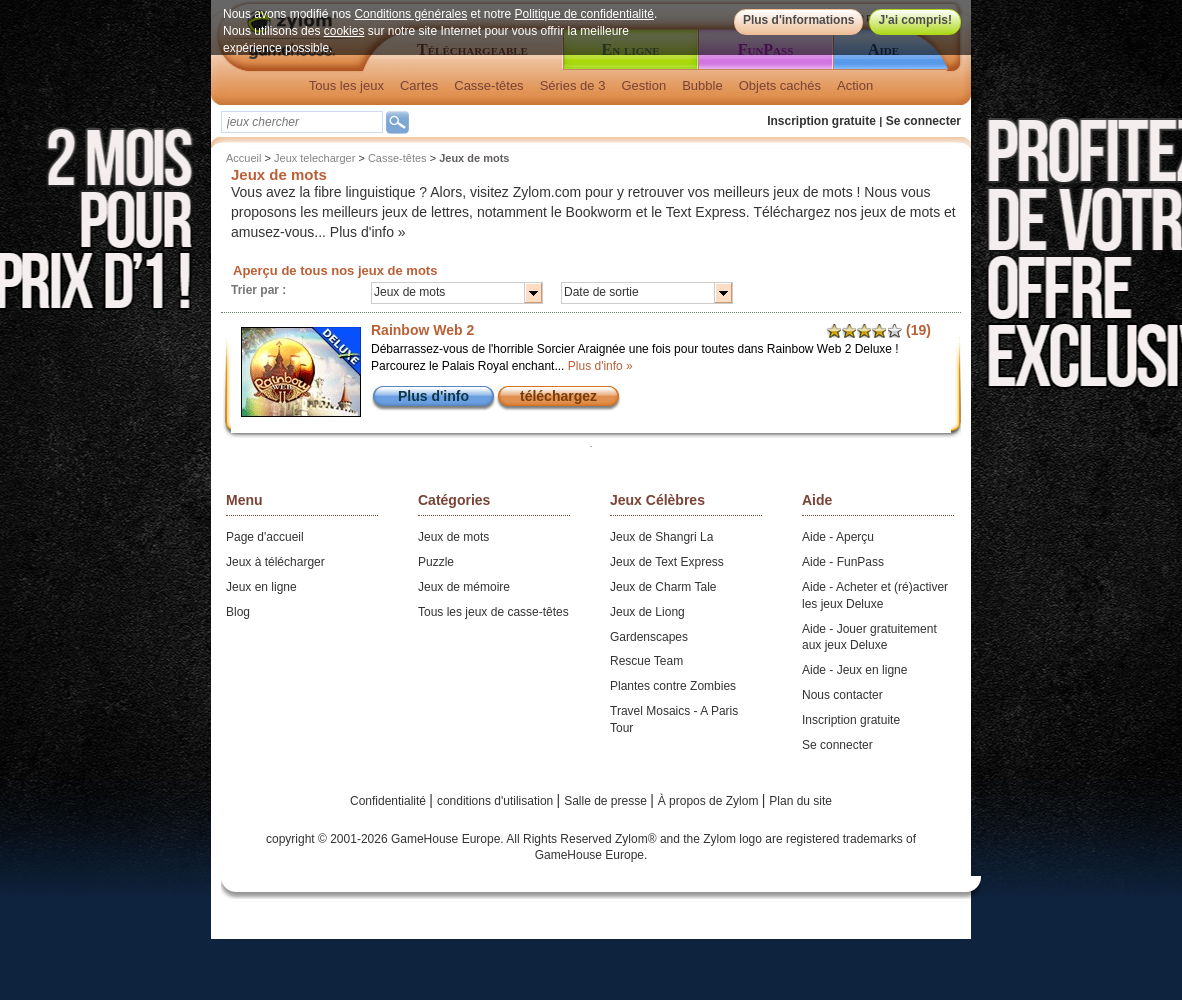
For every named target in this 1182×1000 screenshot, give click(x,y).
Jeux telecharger (314, 158)
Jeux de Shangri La (661, 537)
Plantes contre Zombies (673, 686)
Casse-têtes (488, 85)
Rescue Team (646, 661)
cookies (344, 31)
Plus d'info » (368, 232)
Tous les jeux (346, 85)
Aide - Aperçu (838, 537)
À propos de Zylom (710, 801)
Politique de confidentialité (584, 14)
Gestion (643, 85)
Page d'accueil (265, 537)
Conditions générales (410, 14)
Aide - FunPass (843, 562)
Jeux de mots (453, 537)
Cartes (419, 85)
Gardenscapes (649, 637)
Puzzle (436, 562)
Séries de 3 (573, 85)
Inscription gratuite (821, 121)
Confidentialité (389, 801)
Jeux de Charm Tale (663, 587)
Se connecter (923, 121)
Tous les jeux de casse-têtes (493, 612)
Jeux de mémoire (464, 587)
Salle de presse (607, 801)
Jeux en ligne (261, 587)
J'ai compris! (915, 20)
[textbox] (302, 122)
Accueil (243, 158)
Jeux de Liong (647, 612)
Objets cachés (780, 85)
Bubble (702, 85)
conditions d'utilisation (497, 801)
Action (855, 85)
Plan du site (800, 801)
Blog (238, 612)
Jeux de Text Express (667, 562)
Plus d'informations (799, 20)
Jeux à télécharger (275, 562)
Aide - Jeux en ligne (854, 670)
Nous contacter (842, 695)
